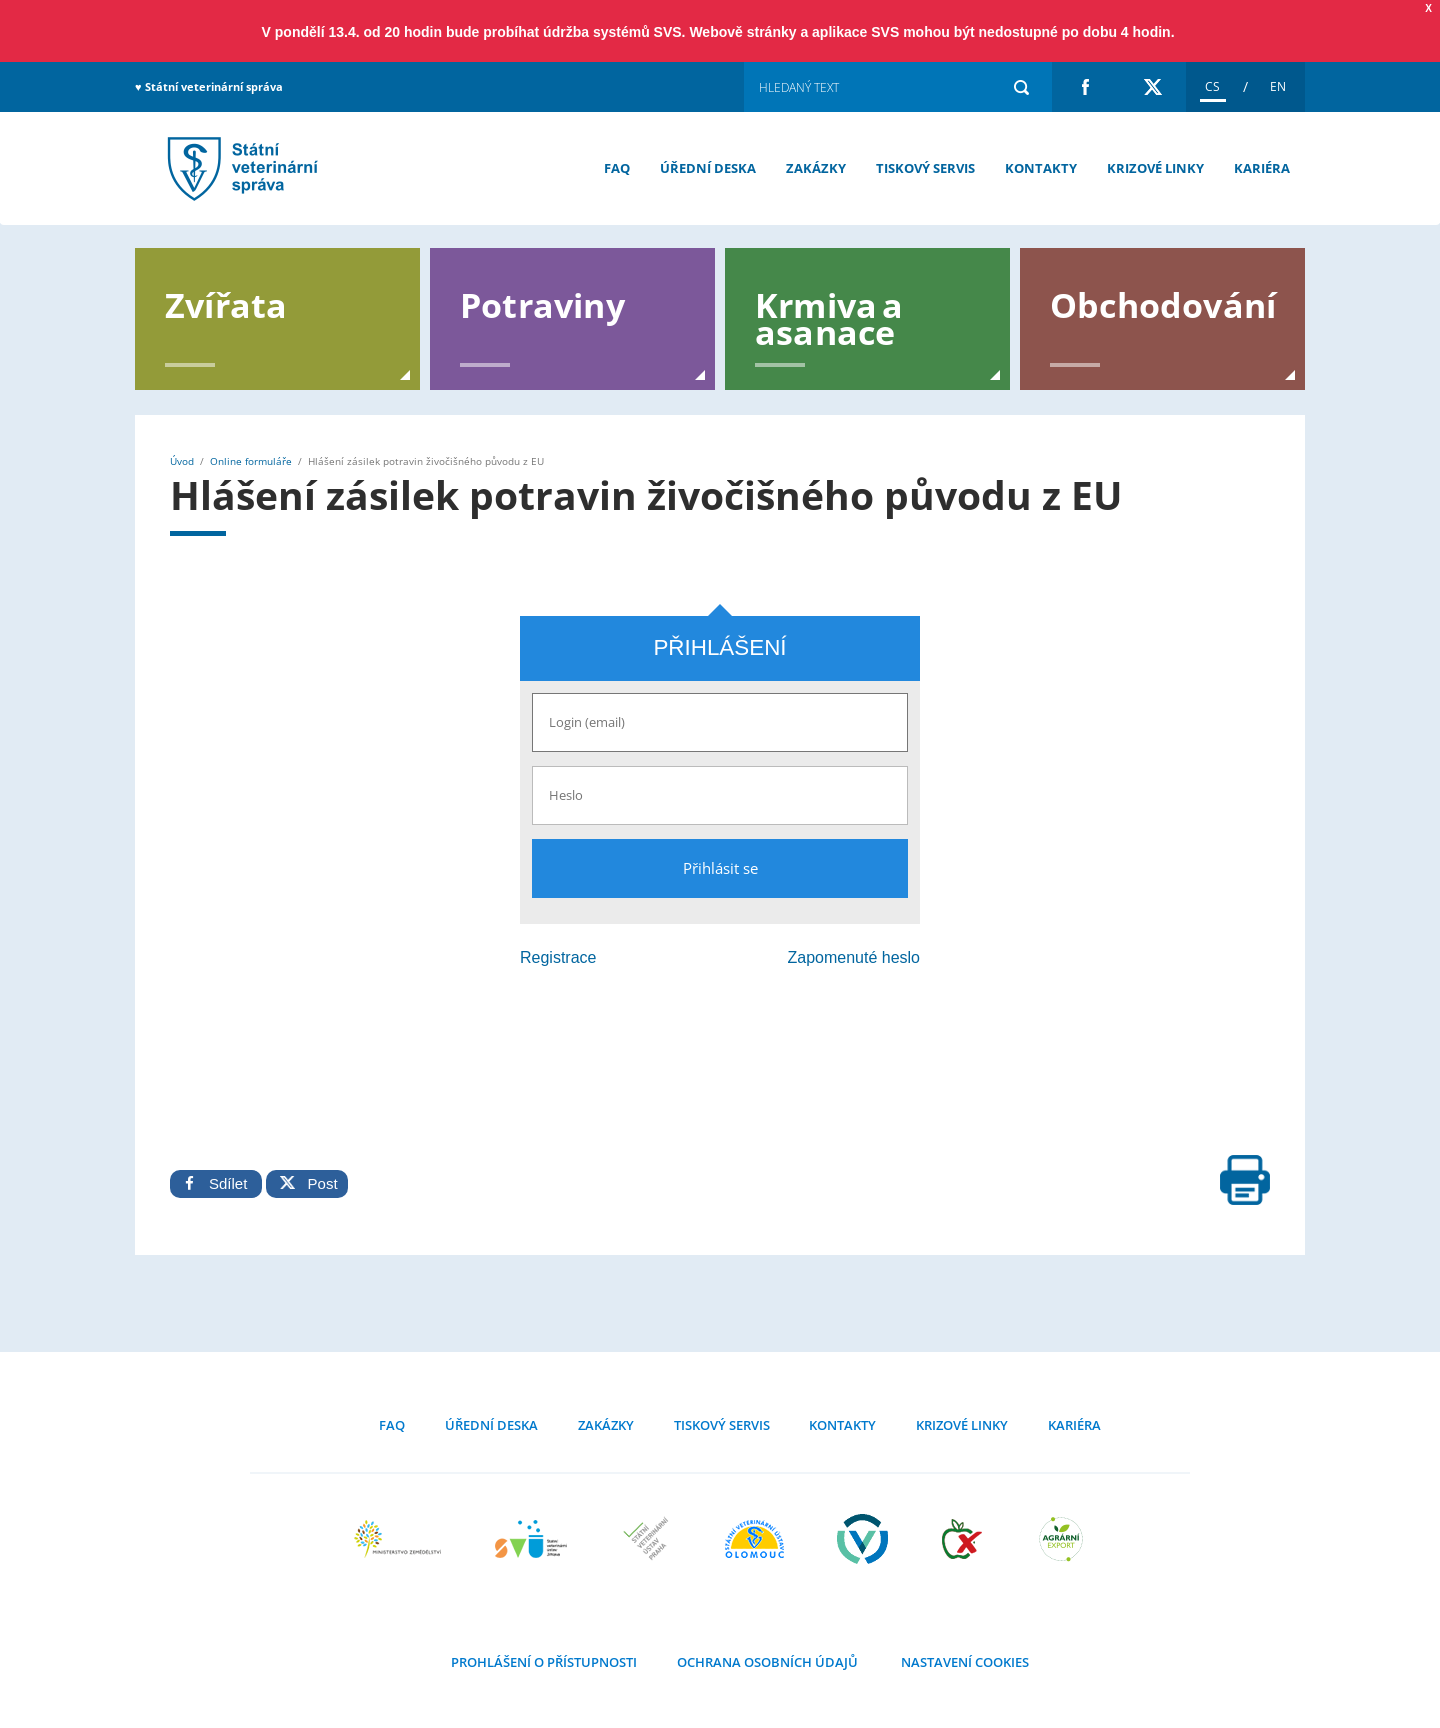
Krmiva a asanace (829, 317)
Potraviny (542, 303)
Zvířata (226, 303)
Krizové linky (1155, 168)
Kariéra (1262, 168)
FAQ (617, 168)
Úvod (182, 461)
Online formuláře (251, 461)
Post (306, 1183)
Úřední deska (708, 168)
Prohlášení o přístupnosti (544, 1662)
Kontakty (1041, 168)
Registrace (558, 957)
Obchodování (1163, 303)
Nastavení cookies (963, 1662)
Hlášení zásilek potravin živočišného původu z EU (240, 168)
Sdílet (216, 1183)
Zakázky (816, 168)
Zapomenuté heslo (853, 957)
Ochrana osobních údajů (767, 1662)
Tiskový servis (925, 168)
